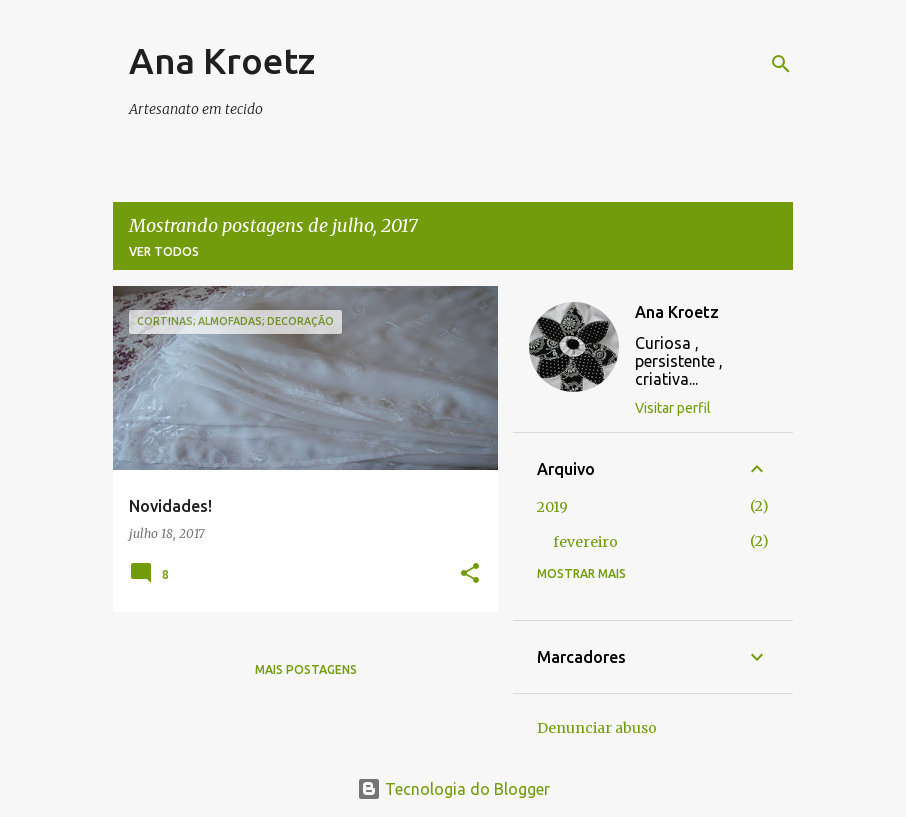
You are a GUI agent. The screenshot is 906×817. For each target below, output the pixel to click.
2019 (552, 507)
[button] (470, 574)
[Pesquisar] (781, 64)
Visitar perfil (673, 408)
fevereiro (585, 542)
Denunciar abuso (597, 728)
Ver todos (164, 251)
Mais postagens (306, 669)
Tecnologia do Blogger (453, 789)
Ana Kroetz (222, 60)
